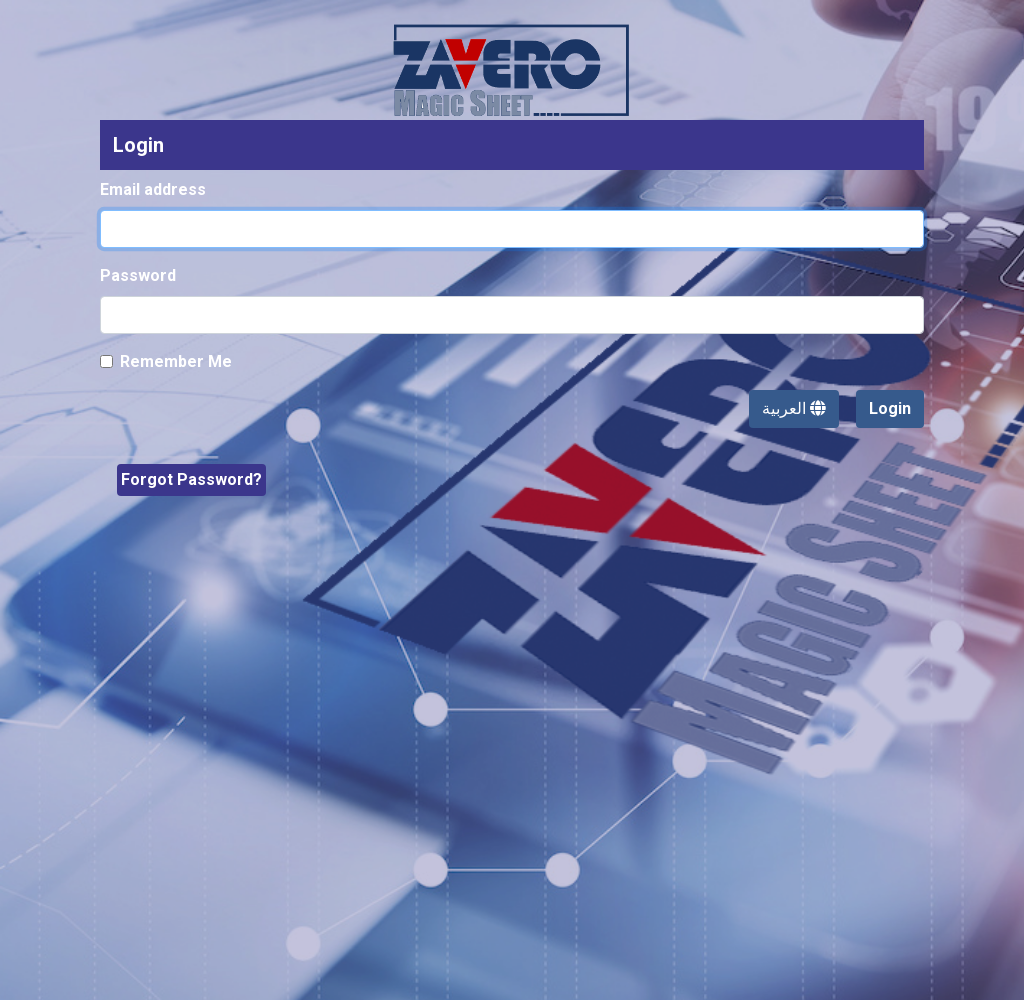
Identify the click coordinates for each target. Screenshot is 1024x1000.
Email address (153, 189)
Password (138, 275)
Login (890, 408)
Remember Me (176, 361)
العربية (794, 408)
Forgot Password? (191, 479)
